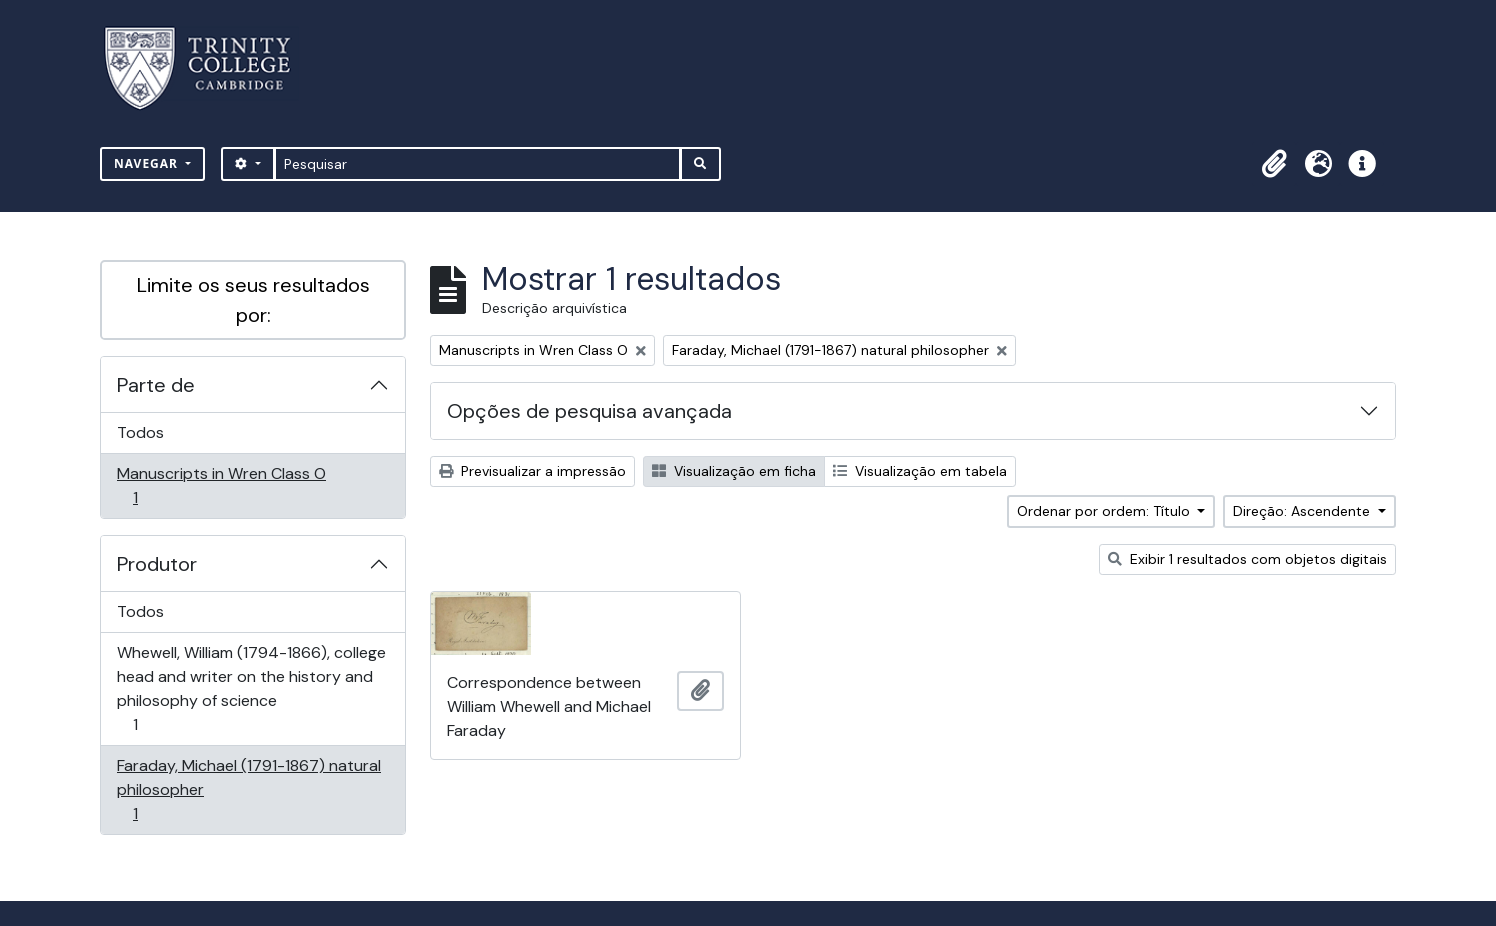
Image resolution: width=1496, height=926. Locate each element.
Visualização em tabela (920, 471)
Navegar (148, 163)
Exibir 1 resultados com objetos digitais (1247, 559)
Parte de (156, 385)
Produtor (157, 564)
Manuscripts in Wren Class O (221, 485)
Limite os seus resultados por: (253, 300)
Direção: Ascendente (1303, 511)
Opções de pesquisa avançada (589, 411)
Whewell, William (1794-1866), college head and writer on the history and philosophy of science (251, 688)
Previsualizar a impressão (532, 471)
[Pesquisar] (477, 164)
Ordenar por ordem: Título (1105, 511)
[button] (1274, 164)
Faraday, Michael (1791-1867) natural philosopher (248, 789)
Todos (140, 432)
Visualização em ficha (734, 471)
